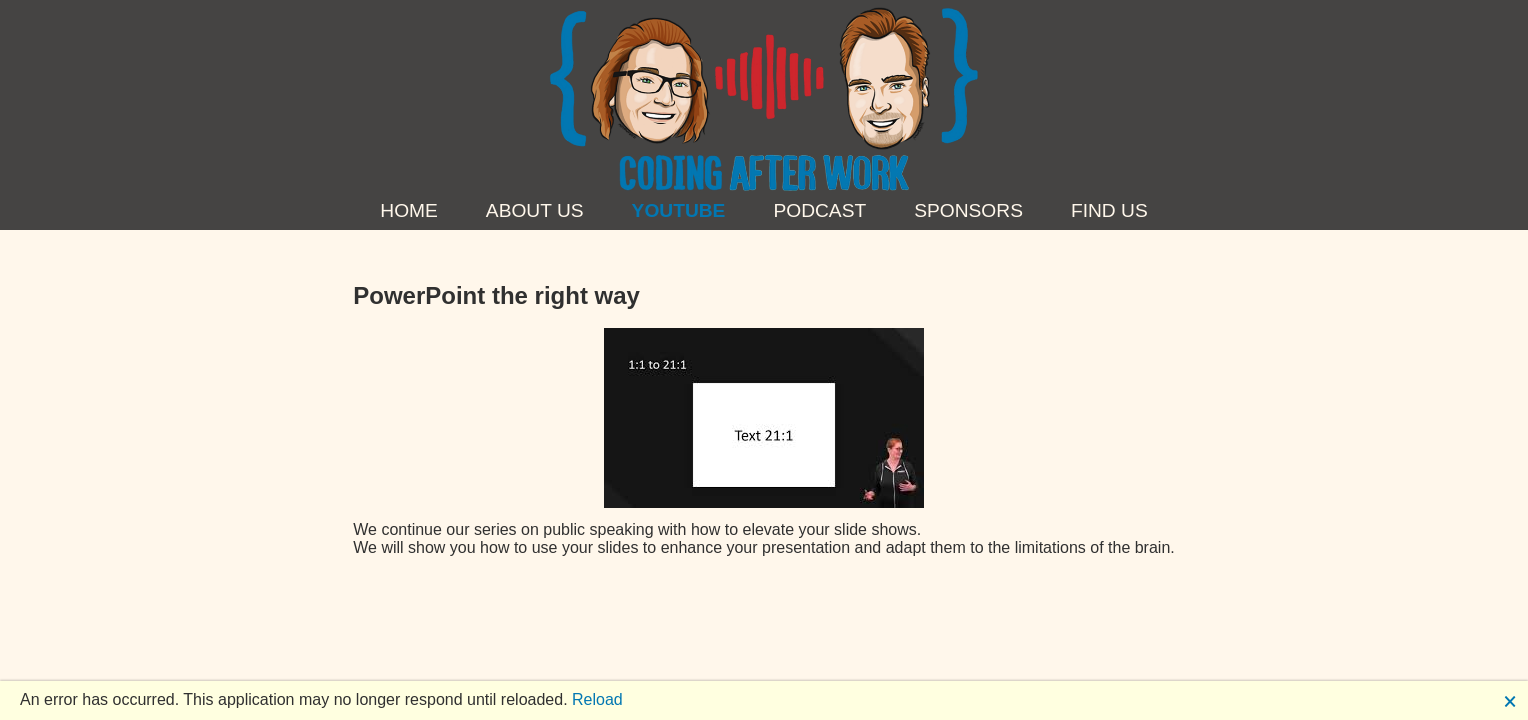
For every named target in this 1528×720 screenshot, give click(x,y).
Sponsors (968, 210)
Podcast (819, 210)
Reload (597, 699)
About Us (535, 210)
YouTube (679, 210)
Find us (1109, 210)
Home (409, 210)
